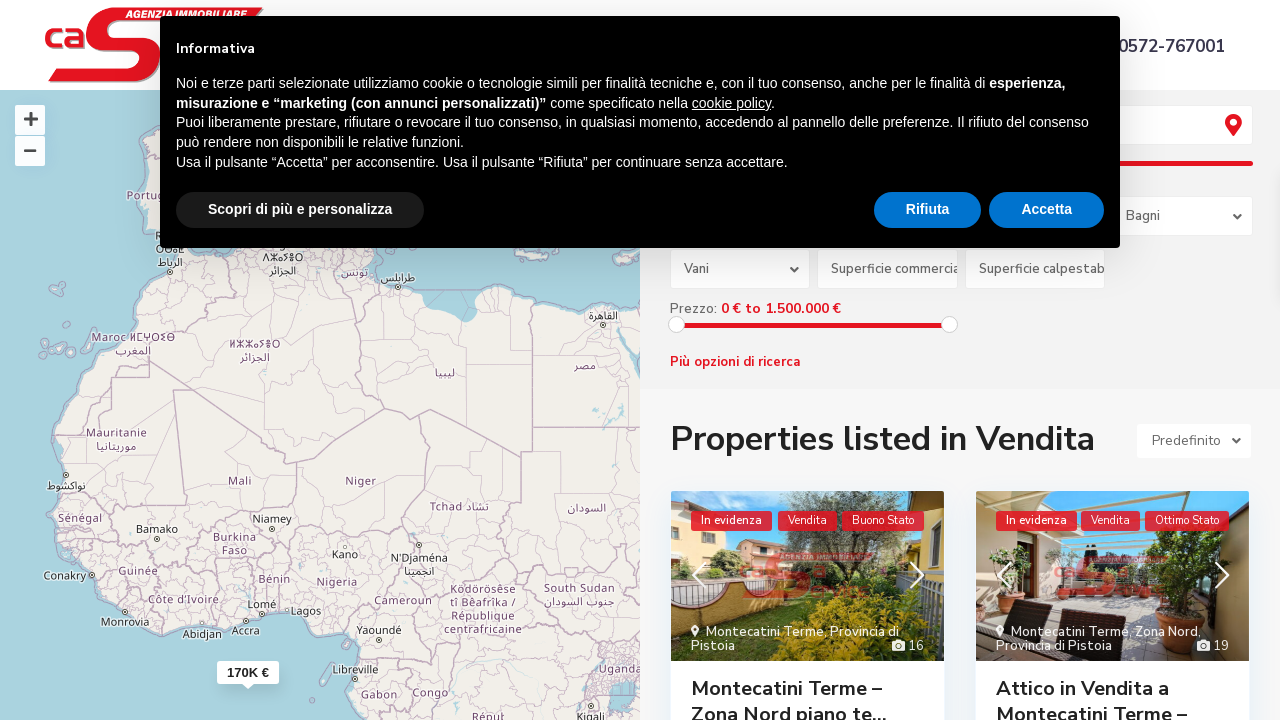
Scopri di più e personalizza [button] (300, 209)
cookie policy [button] (731, 103)
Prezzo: (693, 309)
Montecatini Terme (765, 632)
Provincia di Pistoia (1054, 646)
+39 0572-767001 (1154, 46)
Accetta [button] (1046, 209)
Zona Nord (1166, 632)
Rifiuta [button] (928, 209)
